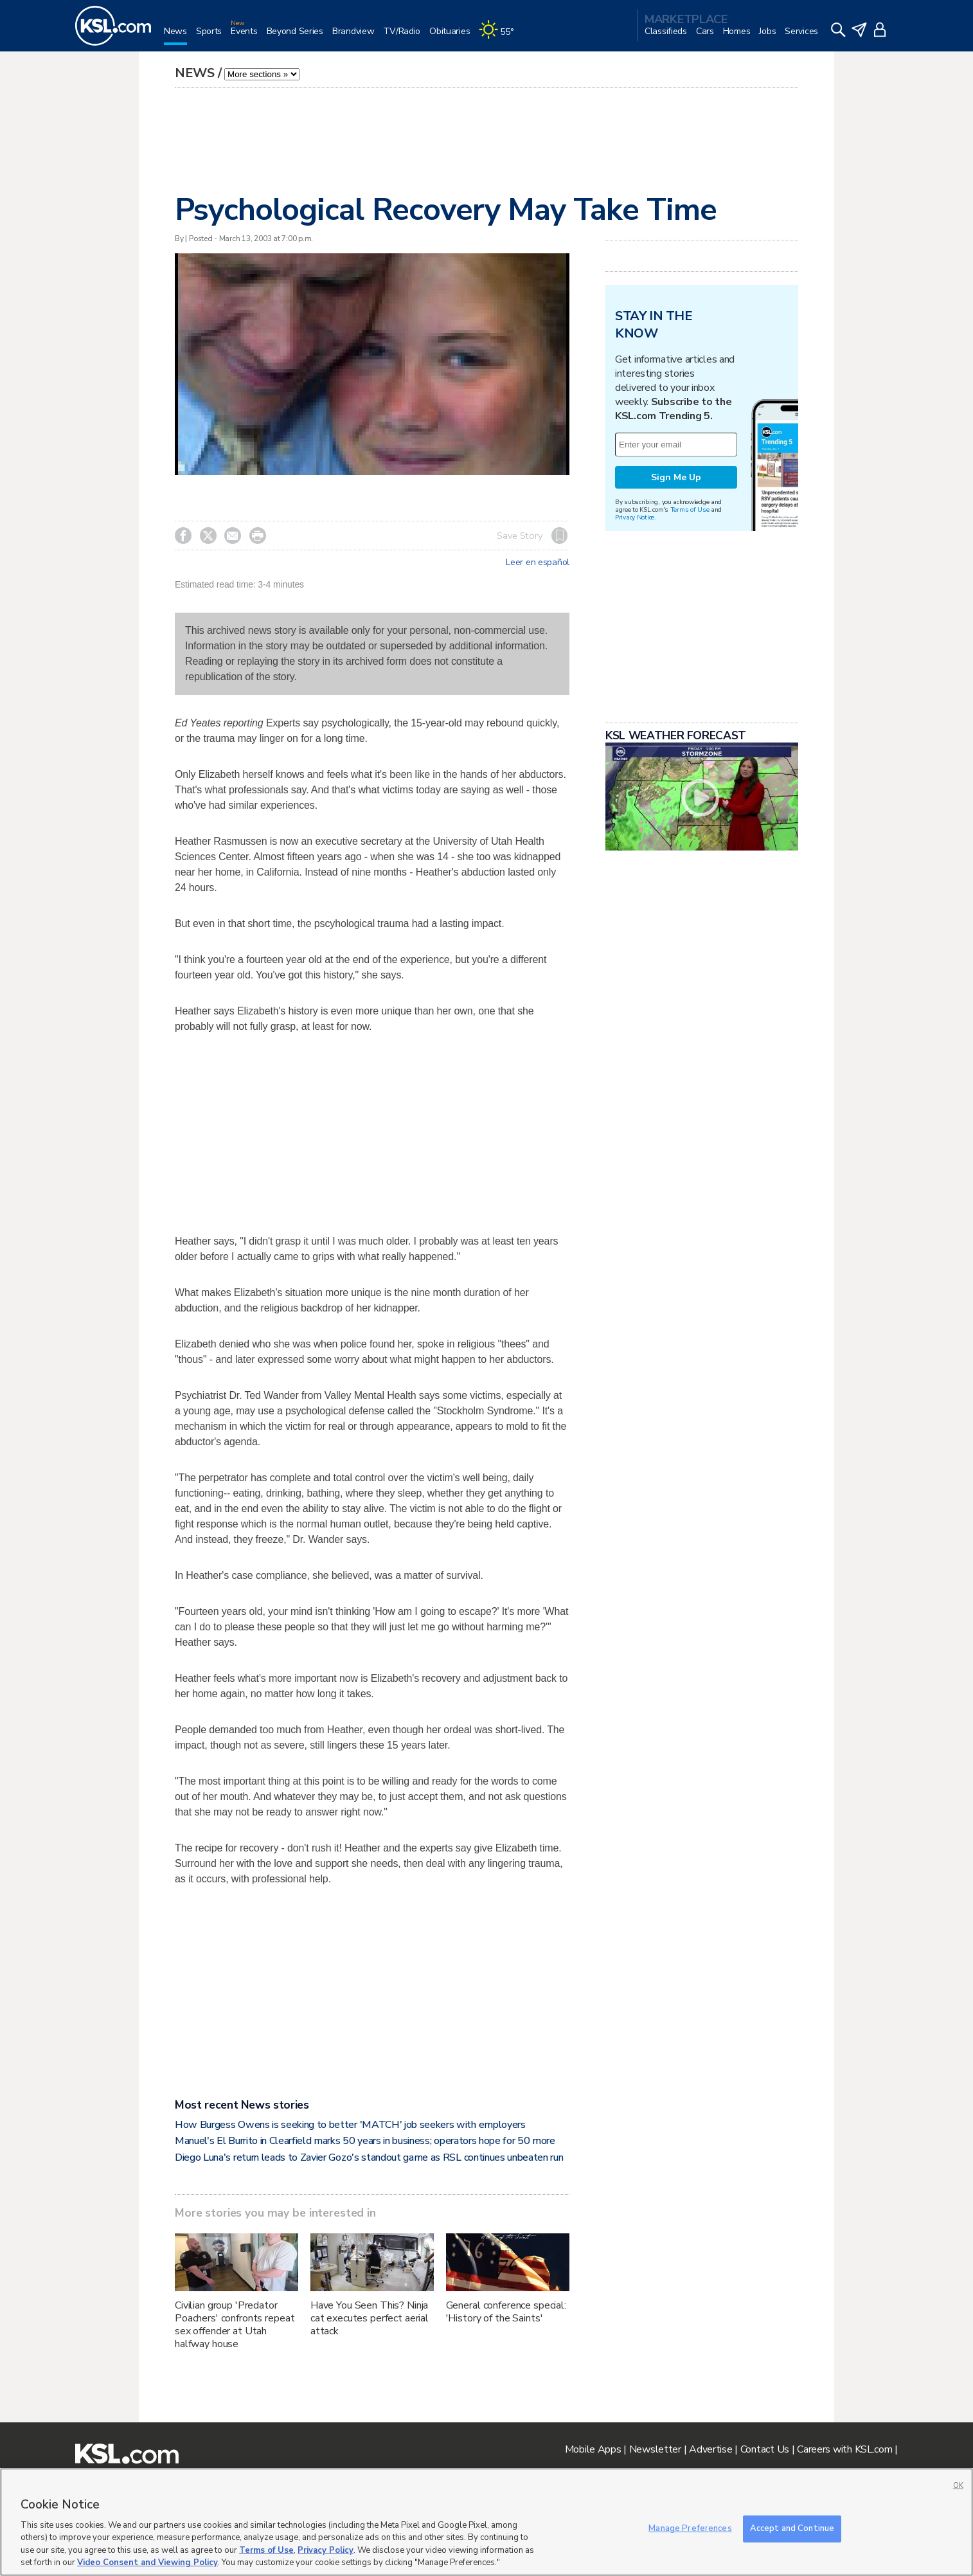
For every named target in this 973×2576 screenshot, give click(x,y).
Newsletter (655, 2449)
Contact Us (764, 2449)
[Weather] (500, 36)
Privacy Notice (634, 517)
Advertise (710, 2449)
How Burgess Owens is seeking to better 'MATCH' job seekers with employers (350, 2125)
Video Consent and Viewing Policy (147, 2562)
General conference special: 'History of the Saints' (506, 2311)
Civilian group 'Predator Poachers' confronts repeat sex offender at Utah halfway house (234, 2324)
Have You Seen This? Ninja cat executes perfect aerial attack (369, 2318)
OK (958, 2485)
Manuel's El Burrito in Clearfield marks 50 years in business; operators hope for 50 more (365, 2141)
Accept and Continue (792, 2528)
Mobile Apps (593, 2449)
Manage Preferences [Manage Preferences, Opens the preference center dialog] (689, 2528)
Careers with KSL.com (844, 2449)
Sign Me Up (676, 477)
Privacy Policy (325, 2550)
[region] (486, 2522)
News (195, 73)
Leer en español (537, 562)
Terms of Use (690, 509)
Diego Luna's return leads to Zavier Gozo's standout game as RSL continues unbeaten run (369, 2157)
